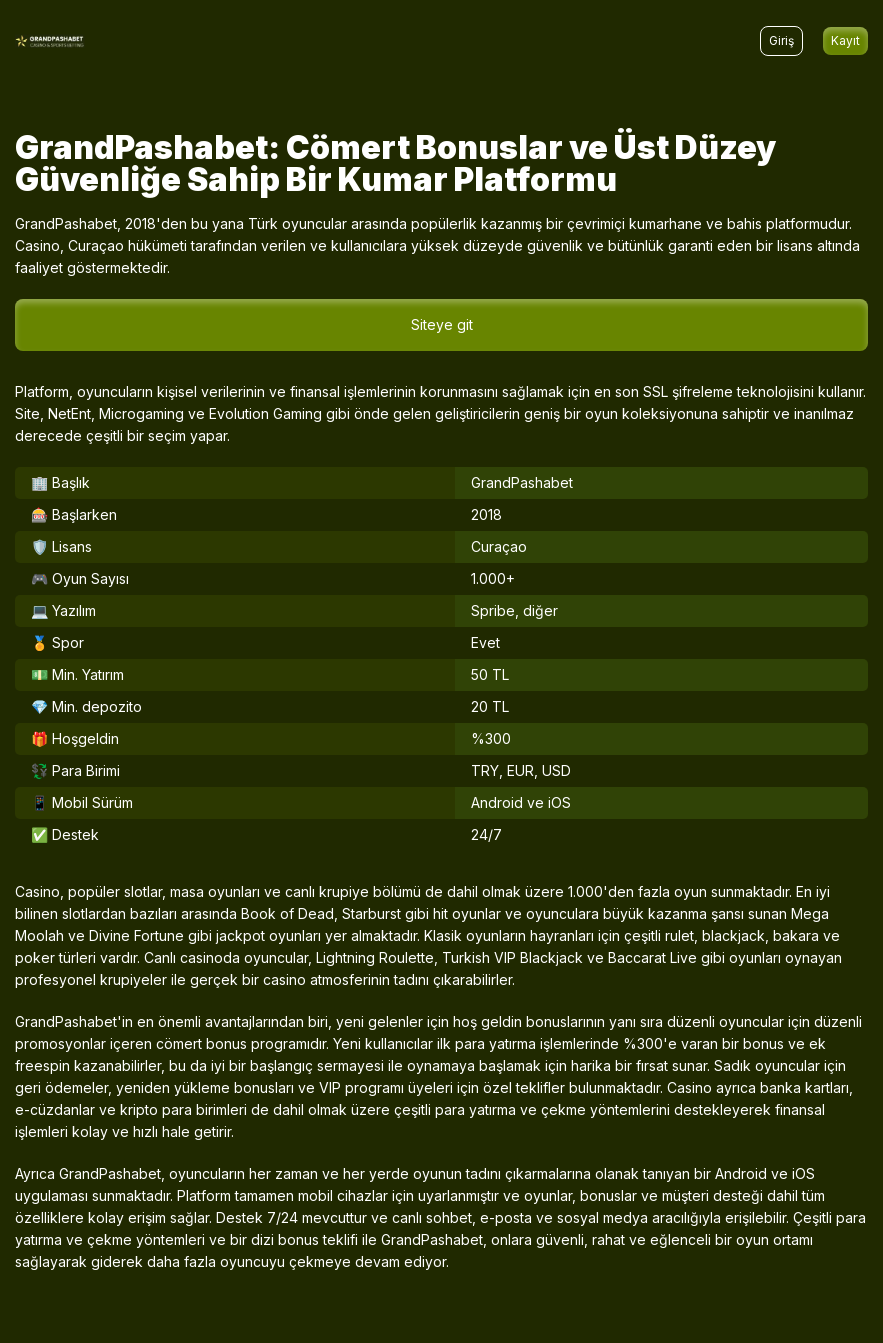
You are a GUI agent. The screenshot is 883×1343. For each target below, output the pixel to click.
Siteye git (442, 324)
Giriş (781, 40)
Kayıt (845, 40)
